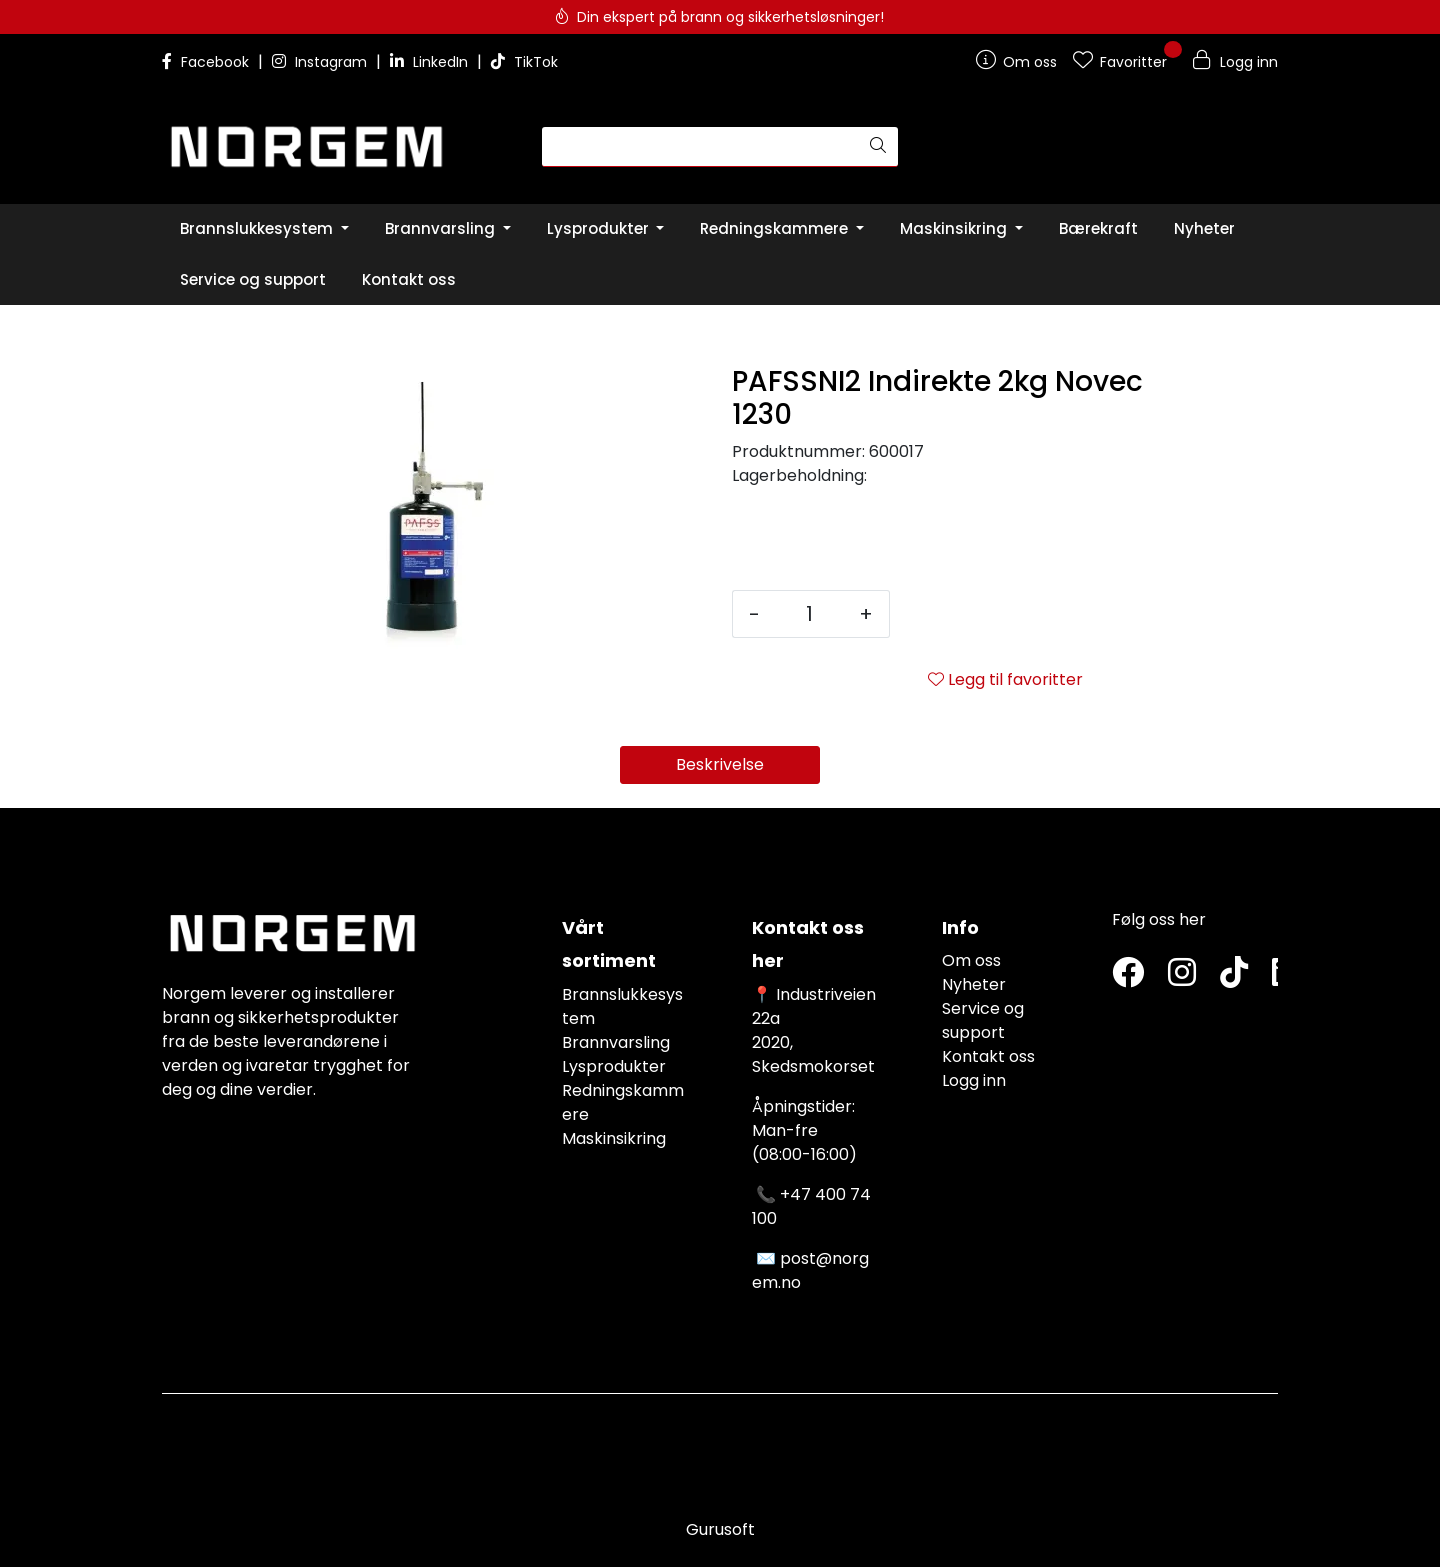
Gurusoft (720, 1529)
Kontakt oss (988, 1056)
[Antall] (809, 614)
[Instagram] (1182, 973)
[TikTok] (1234, 973)
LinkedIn (431, 62)
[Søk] (700, 147)
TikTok (524, 62)
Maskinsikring (614, 1138)
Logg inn (974, 1080)
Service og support (983, 1020)
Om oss (971, 960)
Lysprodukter (614, 1066)
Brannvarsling (616, 1042)
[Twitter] (1128, 973)
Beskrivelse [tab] (720, 764)
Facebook (207, 62)
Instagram (321, 62)
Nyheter (974, 984)
